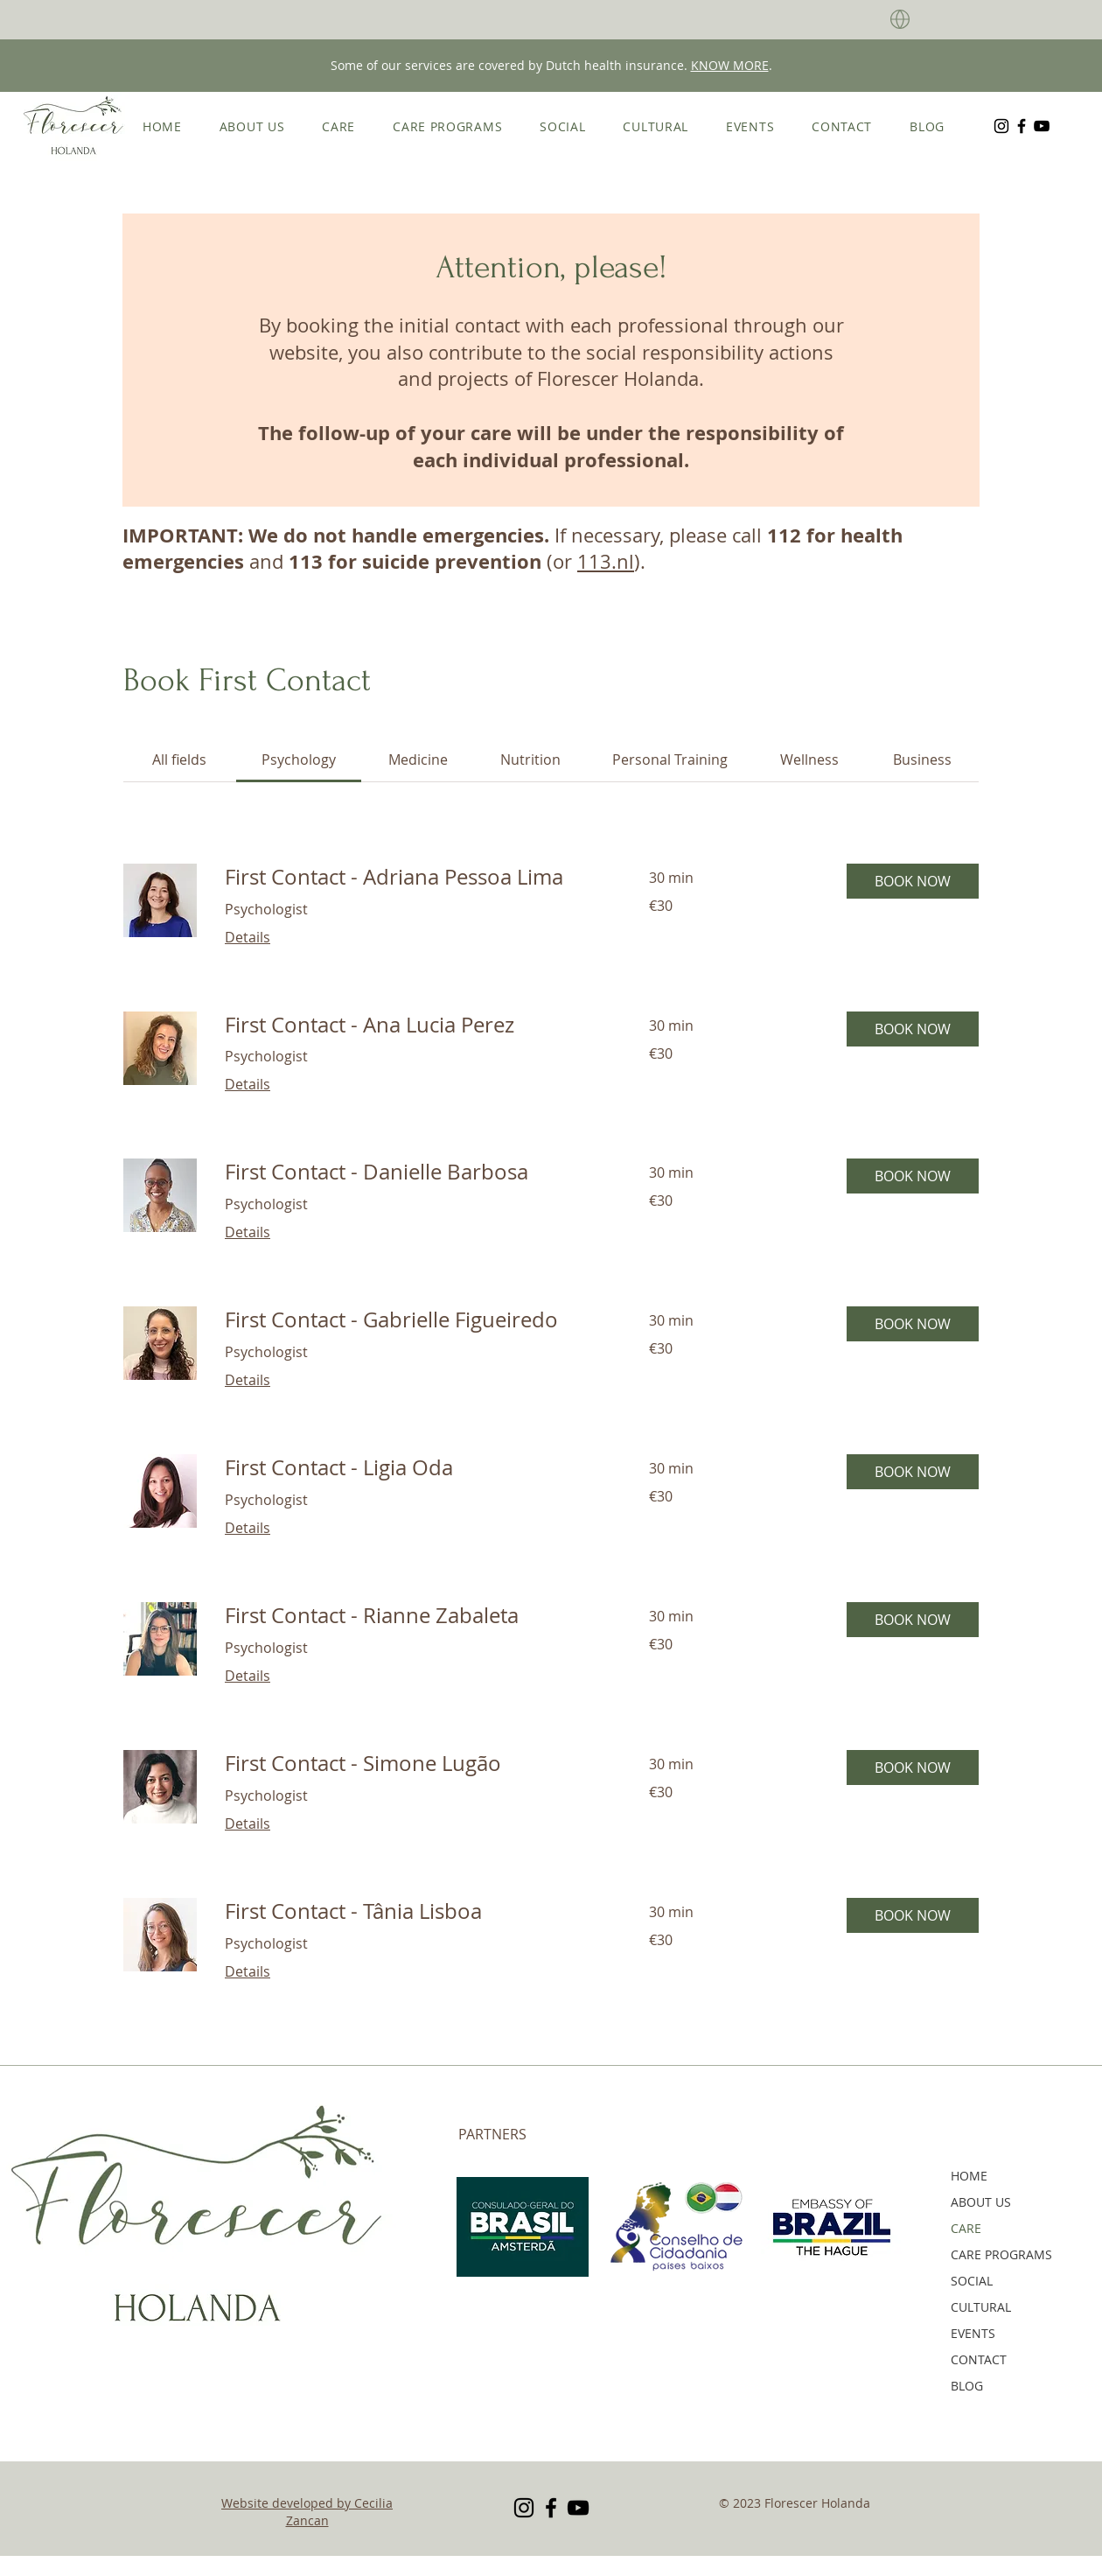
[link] (179, 759)
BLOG (967, 2385)
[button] (913, 881)
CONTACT (979, 2359)
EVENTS (973, 2333)
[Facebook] (1021, 126)
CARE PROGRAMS (994, 2254)
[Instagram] (1001, 126)
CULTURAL (981, 2307)
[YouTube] (1041, 126)
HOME (969, 2175)
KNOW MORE (730, 65)
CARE (966, 2228)
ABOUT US (981, 2202)
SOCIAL (972, 2280)
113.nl (605, 561)
